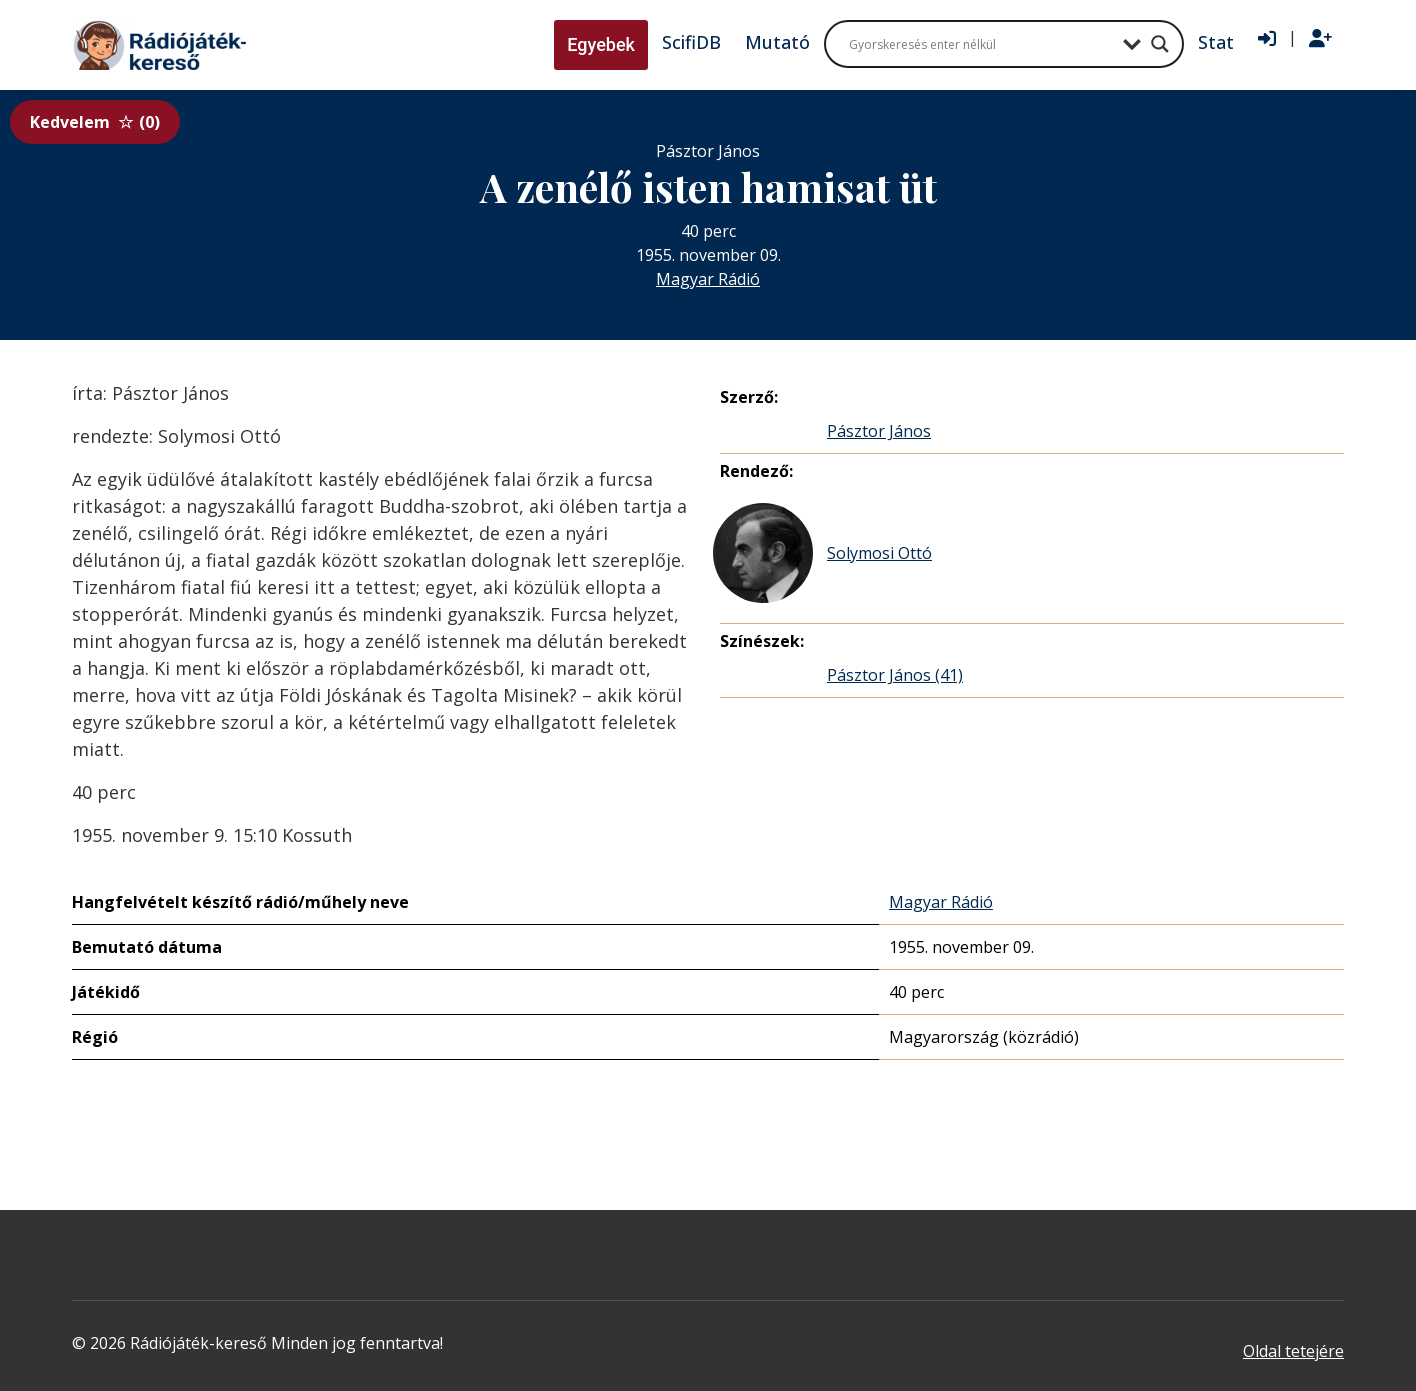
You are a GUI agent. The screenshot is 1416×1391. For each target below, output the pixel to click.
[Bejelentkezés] (1267, 39)
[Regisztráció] (1320, 39)
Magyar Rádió (708, 279)
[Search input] (981, 44)
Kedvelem (95, 122)
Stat (1216, 42)
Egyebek (601, 44)
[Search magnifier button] (1160, 44)
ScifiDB (691, 42)
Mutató (777, 42)
